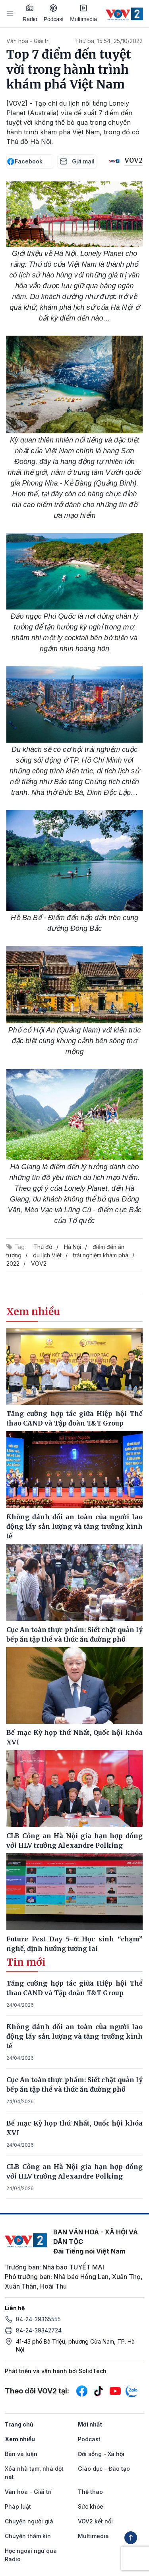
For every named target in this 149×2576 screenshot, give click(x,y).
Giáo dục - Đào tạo (104, 2468)
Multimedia (83, 13)
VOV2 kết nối (95, 2521)
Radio (30, 13)
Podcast (54, 13)
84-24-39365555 (38, 2319)
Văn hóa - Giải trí (28, 40)
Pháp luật (18, 2506)
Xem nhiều (20, 2439)
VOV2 (38, 1263)
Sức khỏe (90, 2506)
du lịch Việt (47, 1255)
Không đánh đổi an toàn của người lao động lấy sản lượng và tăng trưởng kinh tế (74, 2036)
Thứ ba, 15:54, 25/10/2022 (109, 40)
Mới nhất (90, 2424)
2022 (12, 1263)
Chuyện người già (29, 2521)
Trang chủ (19, 2424)
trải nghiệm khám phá (100, 1255)
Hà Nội (72, 1246)
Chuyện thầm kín (28, 2536)
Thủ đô (42, 1246)
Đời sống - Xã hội (101, 2453)
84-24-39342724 (39, 2330)
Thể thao (90, 2491)
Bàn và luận (21, 2453)
